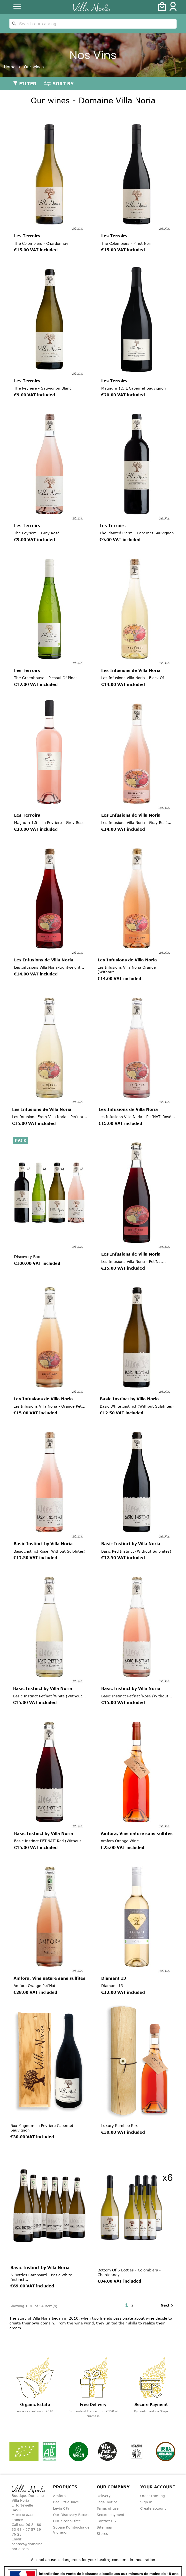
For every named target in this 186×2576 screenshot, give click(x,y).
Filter (24, 83)
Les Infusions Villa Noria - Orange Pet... (49, 1406)
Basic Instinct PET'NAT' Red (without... (49, 1841)
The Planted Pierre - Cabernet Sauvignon (137, 533)
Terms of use (107, 2508)
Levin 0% (61, 2508)
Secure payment (110, 2515)
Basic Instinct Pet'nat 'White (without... (49, 1696)
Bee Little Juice (66, 2502)
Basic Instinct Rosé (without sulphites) (49, 1551)
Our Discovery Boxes (70, 2515)
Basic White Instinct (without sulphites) (137, 1406)
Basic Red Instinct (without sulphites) (136, 1551)
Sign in (146, 2502)
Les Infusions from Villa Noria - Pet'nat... (49, 1116)
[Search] (93, 24)
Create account (153, 2508)
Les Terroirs (27, 236)
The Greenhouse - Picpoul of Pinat (45, 677)
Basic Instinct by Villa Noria (129, 1399)
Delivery (103, 2496)
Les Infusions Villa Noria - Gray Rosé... (136, 822)
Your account (157, 2487)
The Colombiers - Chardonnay (41, 243)
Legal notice (107, 2502)
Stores (102, 2533)
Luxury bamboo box (119, 2125)
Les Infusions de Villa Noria (131, 670)
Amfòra (59, 2496)
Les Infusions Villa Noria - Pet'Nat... (133, 1261)
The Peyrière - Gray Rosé (37, 533)
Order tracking (152, 2496)
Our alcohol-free (67, 2521)
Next (168, 2305)
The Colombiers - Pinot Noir (126, 243)
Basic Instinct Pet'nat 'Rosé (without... (136, 1696)
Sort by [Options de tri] (59, 83)
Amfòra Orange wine (120, 1841)
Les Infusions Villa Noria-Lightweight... (49, 967)
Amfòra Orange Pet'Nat (34, 1985)
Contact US (106, 2521)
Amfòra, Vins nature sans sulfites (137, 1833)
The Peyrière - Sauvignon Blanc (42, 388)
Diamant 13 (113, 1978)
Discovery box (27, 1256)
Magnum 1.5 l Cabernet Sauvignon (133, 388)
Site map (104, 2527)
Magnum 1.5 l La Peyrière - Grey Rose (49, 822)
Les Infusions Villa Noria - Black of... (134, 677)
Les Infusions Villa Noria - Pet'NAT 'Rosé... (137, 1116)
